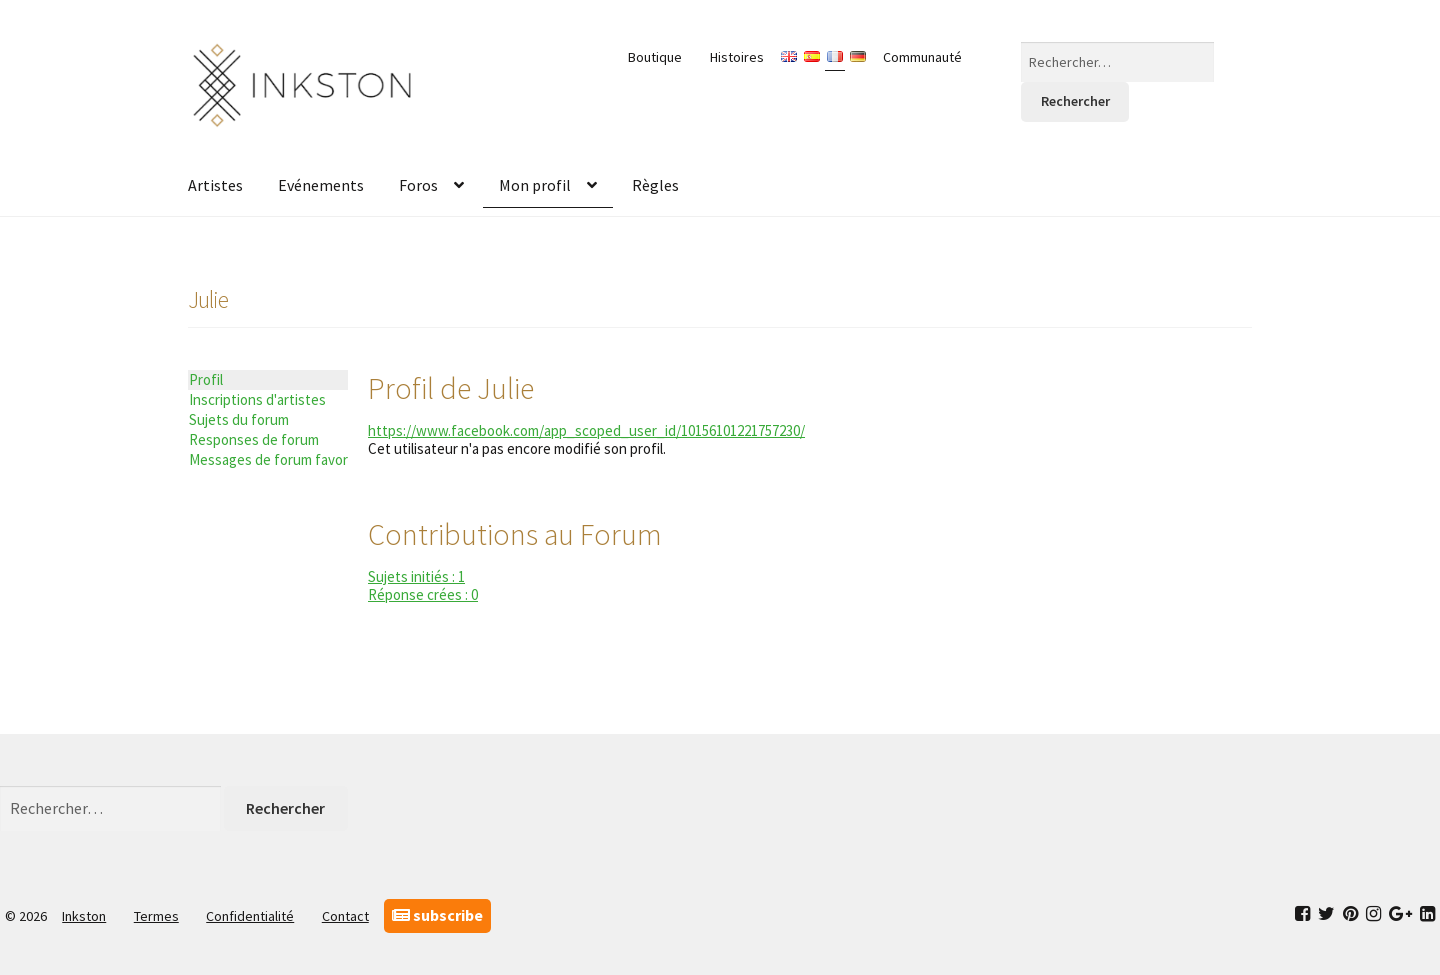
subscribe (437, 915)
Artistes (215, 185)
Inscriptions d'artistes (257, 399)
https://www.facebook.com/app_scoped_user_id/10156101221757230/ (586, 430)
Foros (418, 185)
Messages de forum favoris (268, 459)
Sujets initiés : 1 (416, 576)
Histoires (737, 57)
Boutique (655, 57)
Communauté (922, 57)
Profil (206, 379)
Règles (655, 185)
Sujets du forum (239, 419)
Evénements (321, 185)
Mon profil (535, 185)
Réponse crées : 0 (423, 594)
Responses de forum (254, 439)
